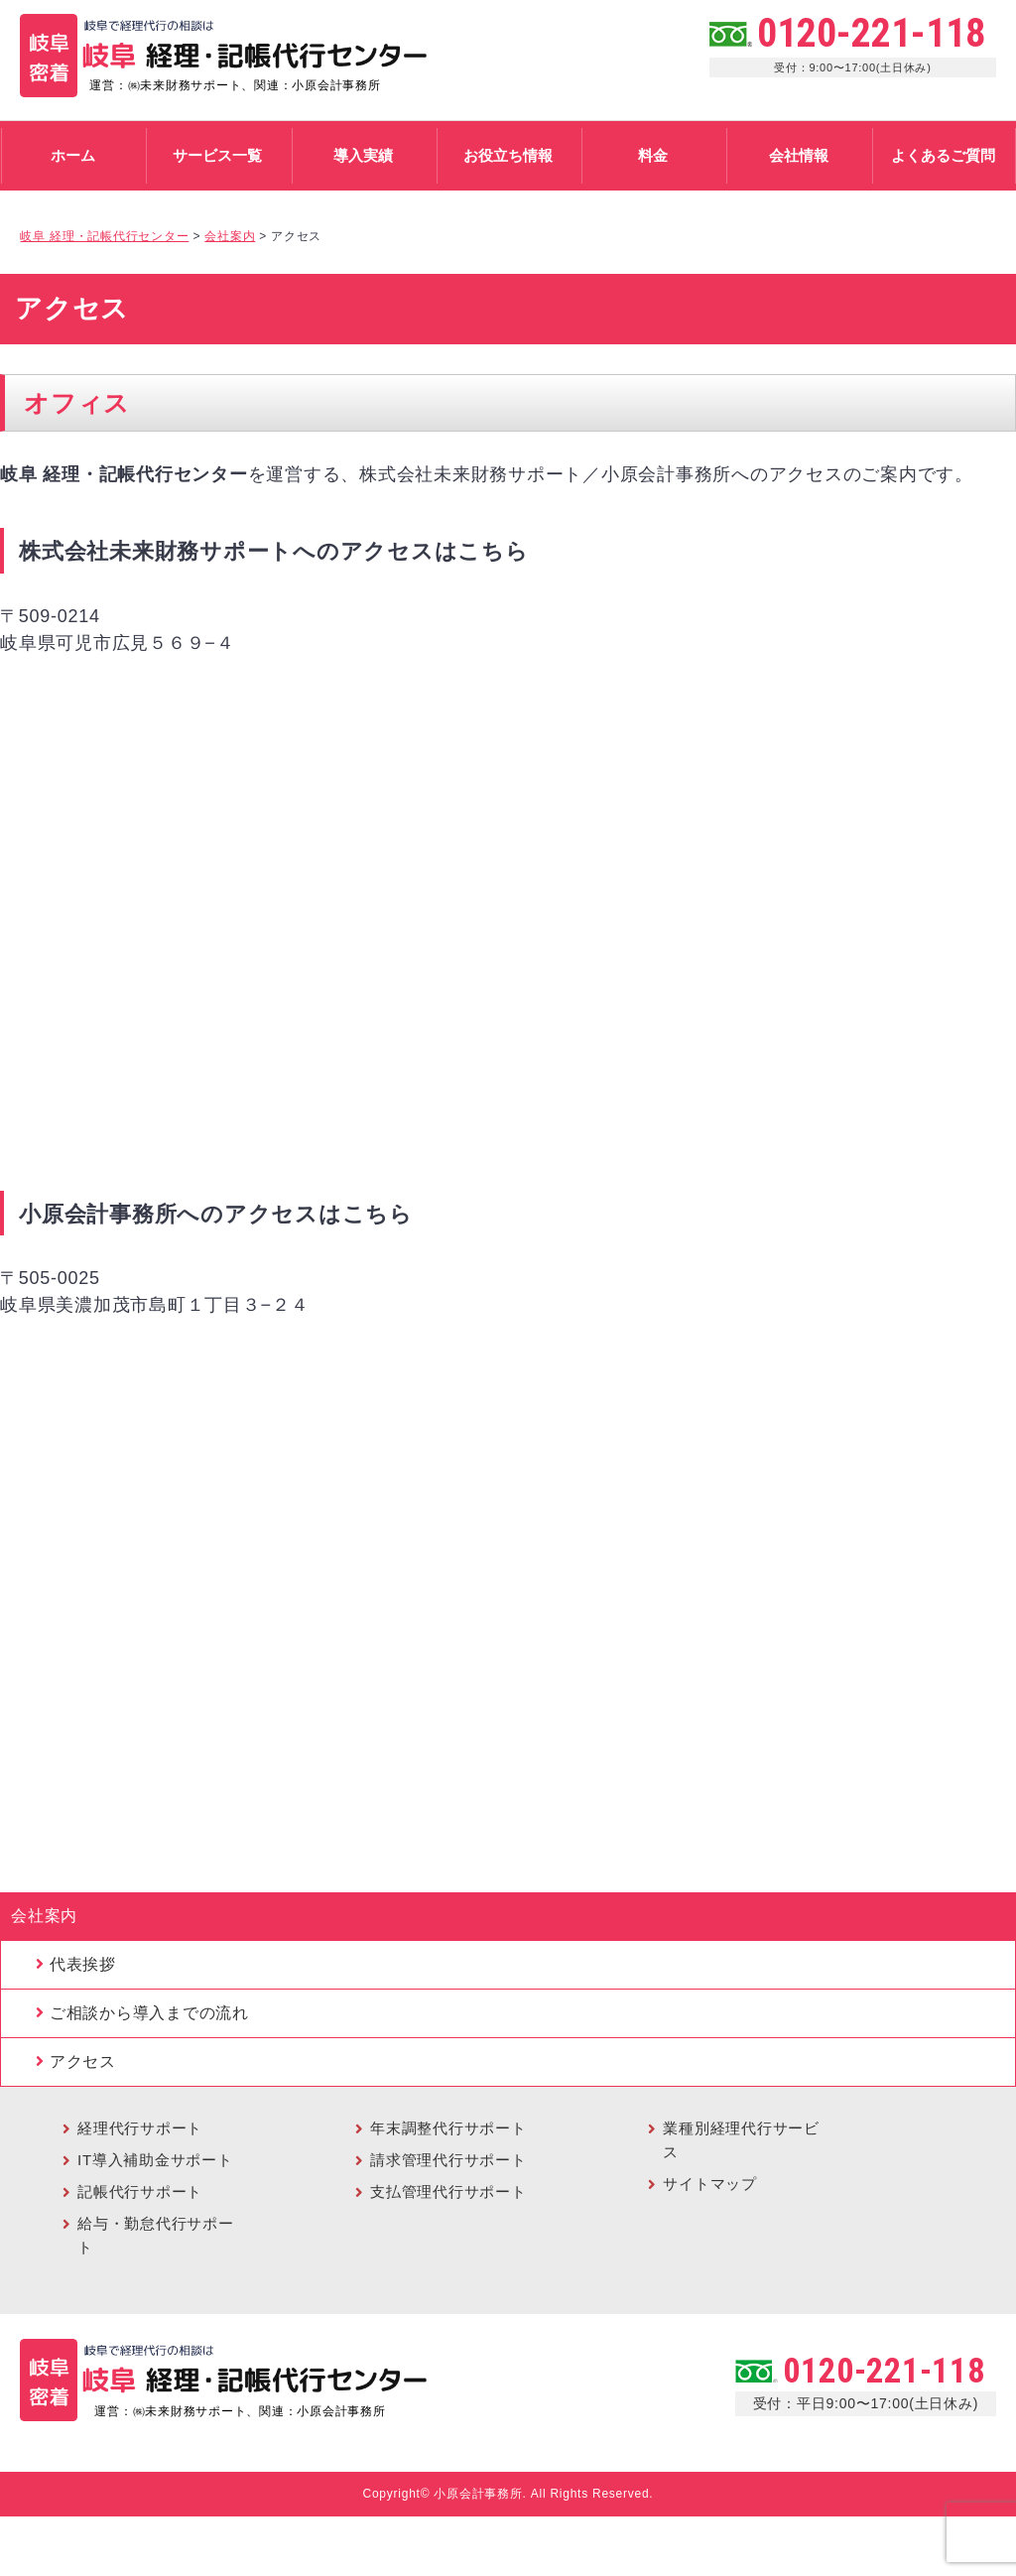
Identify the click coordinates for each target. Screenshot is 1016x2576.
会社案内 (44, 1915)
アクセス (83, 2061)
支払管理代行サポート (448, 2191)
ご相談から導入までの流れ (149, 2012)
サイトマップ (710, 2183)
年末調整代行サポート (448, 2128)
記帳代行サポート (139, 2191)
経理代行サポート (139, 2128)
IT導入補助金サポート (155, 2159)
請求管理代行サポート (448, 2159)
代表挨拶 (83, 1964)
